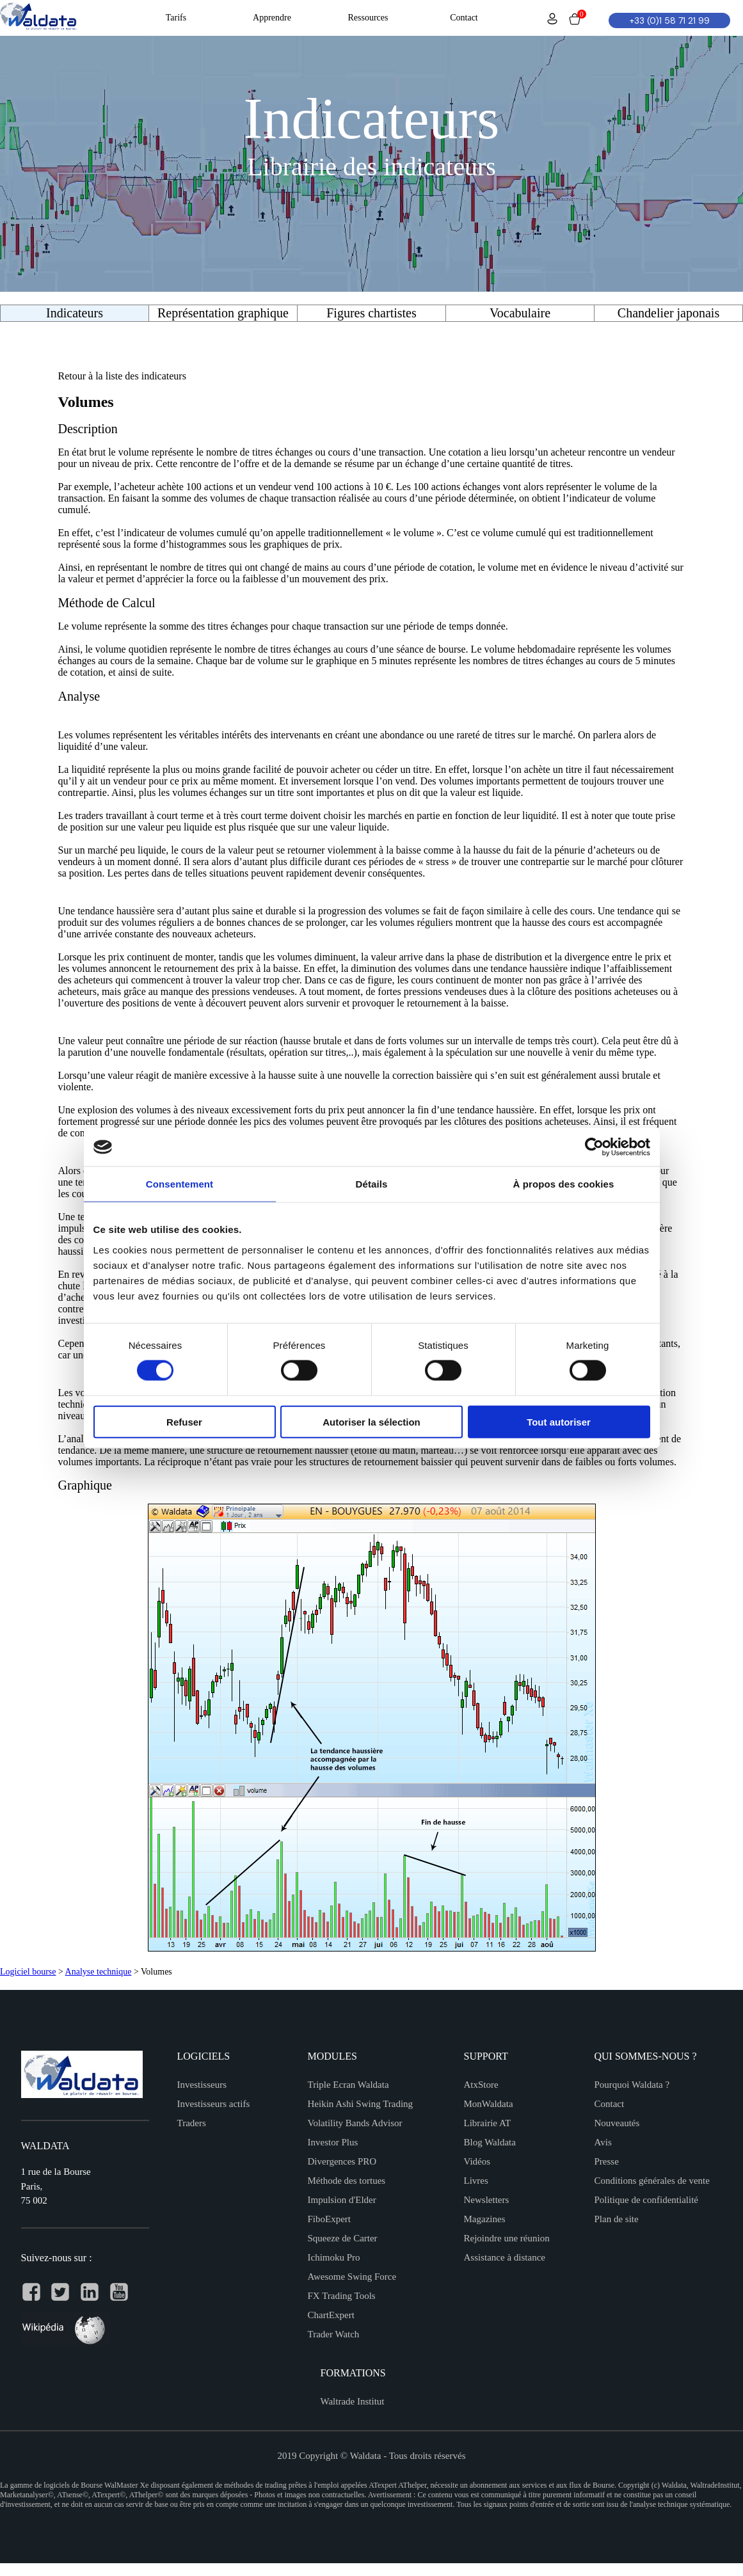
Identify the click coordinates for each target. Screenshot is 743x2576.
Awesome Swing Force (352, 2276)
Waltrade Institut (353, 2401)
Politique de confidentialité (646, 2200)
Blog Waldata (490, 2142)
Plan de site (617, 2219)
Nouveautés (617, 2123)
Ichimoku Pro (334, 2257)
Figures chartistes (371, 313)
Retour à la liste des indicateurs (122, 375)
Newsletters (486, 2200)
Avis (603, 2142)
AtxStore (481, 2084)
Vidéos (477, 2161)
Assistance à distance (504, 2257)
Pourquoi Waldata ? (632, 2084)
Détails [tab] (372, 1184)
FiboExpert (329, 2219)
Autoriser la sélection (371, 1421)
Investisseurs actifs (213, 2104)
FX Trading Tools (342, 2296)
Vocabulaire (520, 313)
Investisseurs (202, 2084)
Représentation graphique (223, 313)
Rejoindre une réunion (507, 2238)
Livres (476, 2180)
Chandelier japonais (668, 313)
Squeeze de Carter (343, 2238)
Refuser (184, 1421)
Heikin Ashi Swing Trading (360, 2104)
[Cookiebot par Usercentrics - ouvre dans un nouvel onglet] (594, 1147)
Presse (607, 2161)
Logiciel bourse (28, 1971)
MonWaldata (488, 2104)
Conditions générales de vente (652, 2180)
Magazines (485, 2219)
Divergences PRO (342, 2161)
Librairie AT (487, 2123)
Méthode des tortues (347, 2180)
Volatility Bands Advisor (355, 2123)
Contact (610, 2104)
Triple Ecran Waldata (348, 2084)
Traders (191, 2123)
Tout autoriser (559, 1421)
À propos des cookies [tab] (563, 1184)
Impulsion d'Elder (342, 2200)
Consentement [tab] (179, 1184)
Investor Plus (333, 2142)
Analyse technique (98, 1971)
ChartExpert (331, 2315)
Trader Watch (334, 2334)
